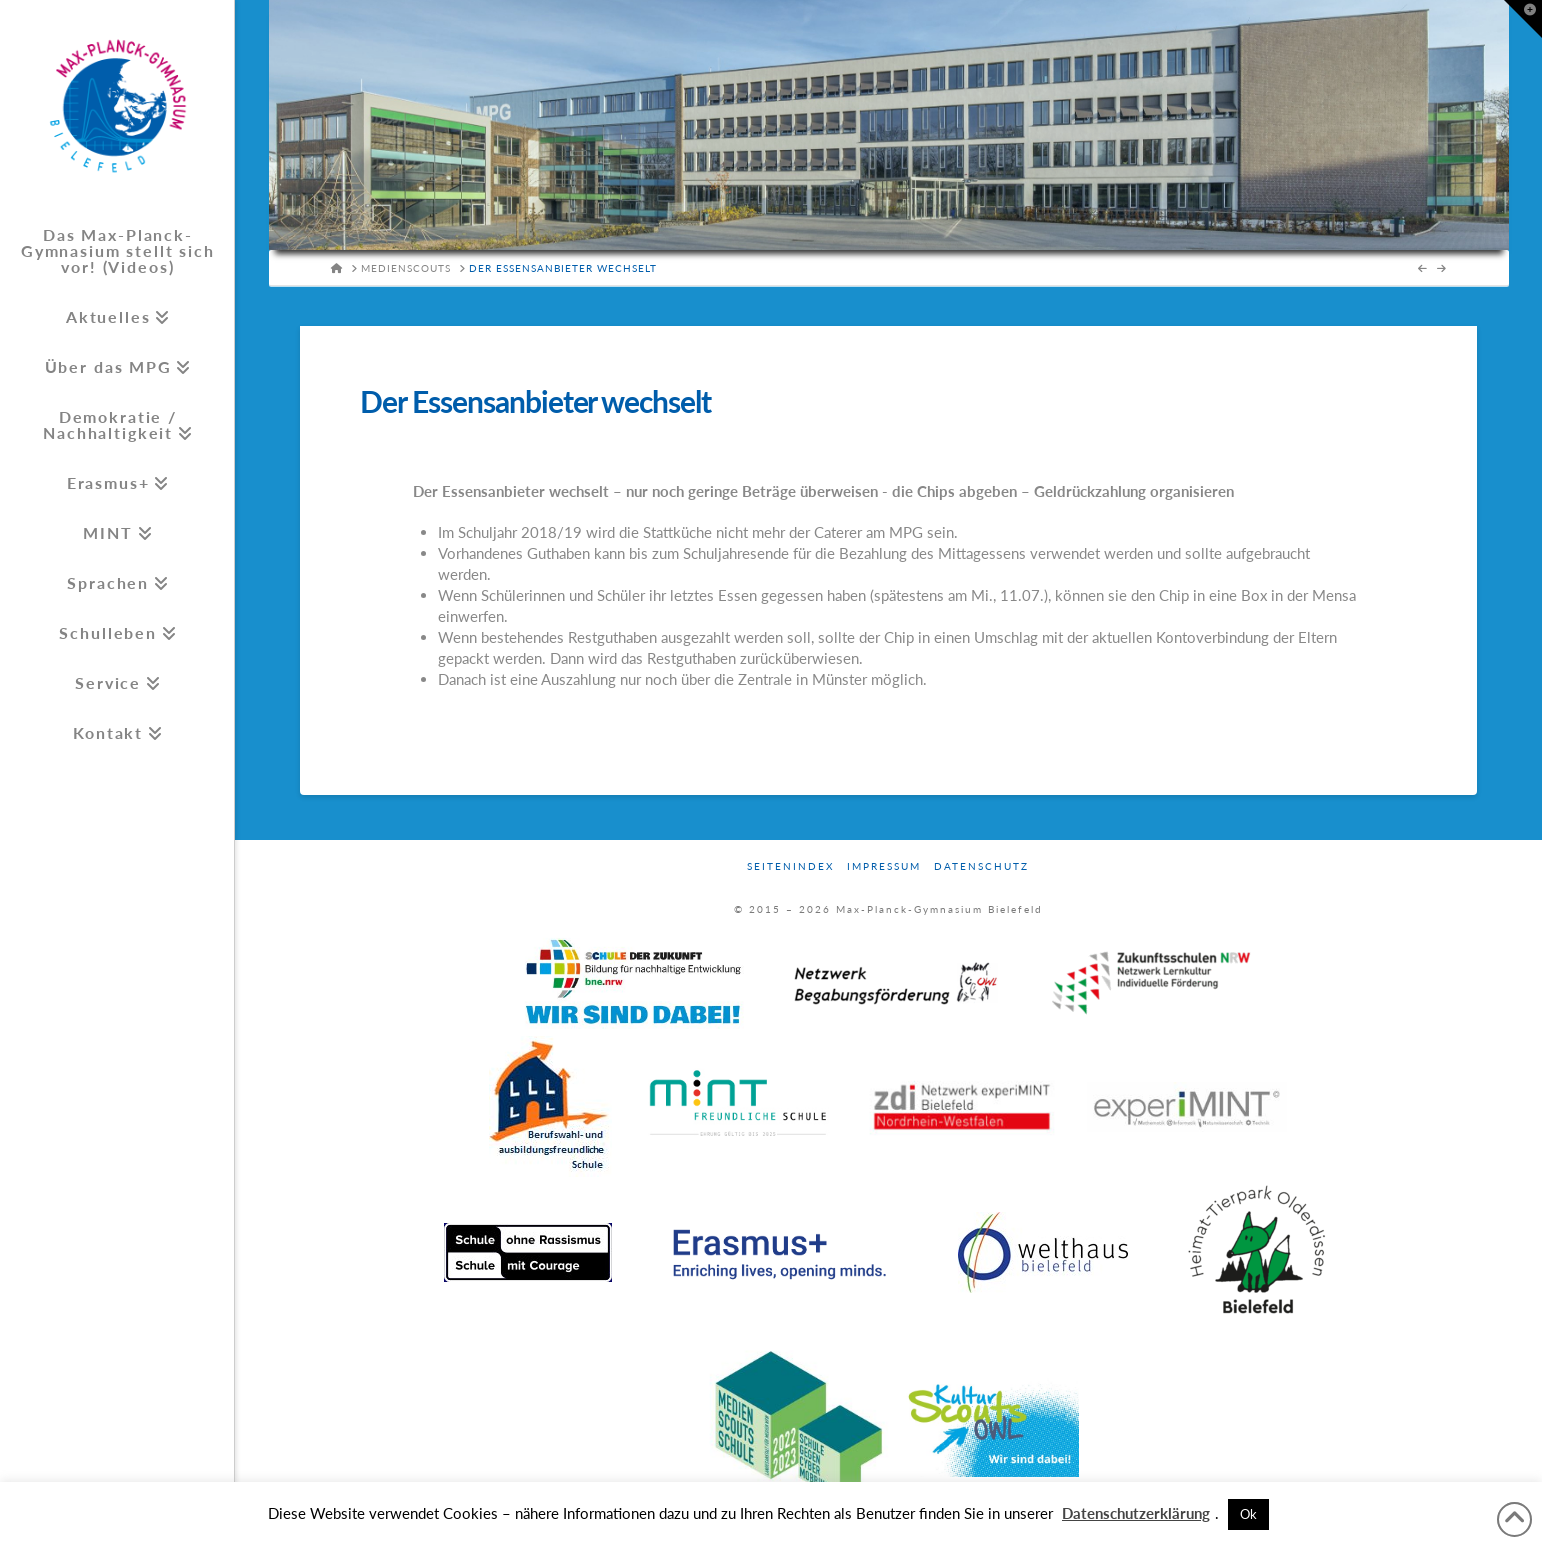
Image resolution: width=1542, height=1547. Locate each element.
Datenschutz (981, 866)
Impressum (884, 866)
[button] (1523, 19)
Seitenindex (790, 866)
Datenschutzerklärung (1136, 1513)
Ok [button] (1248, 1514)
